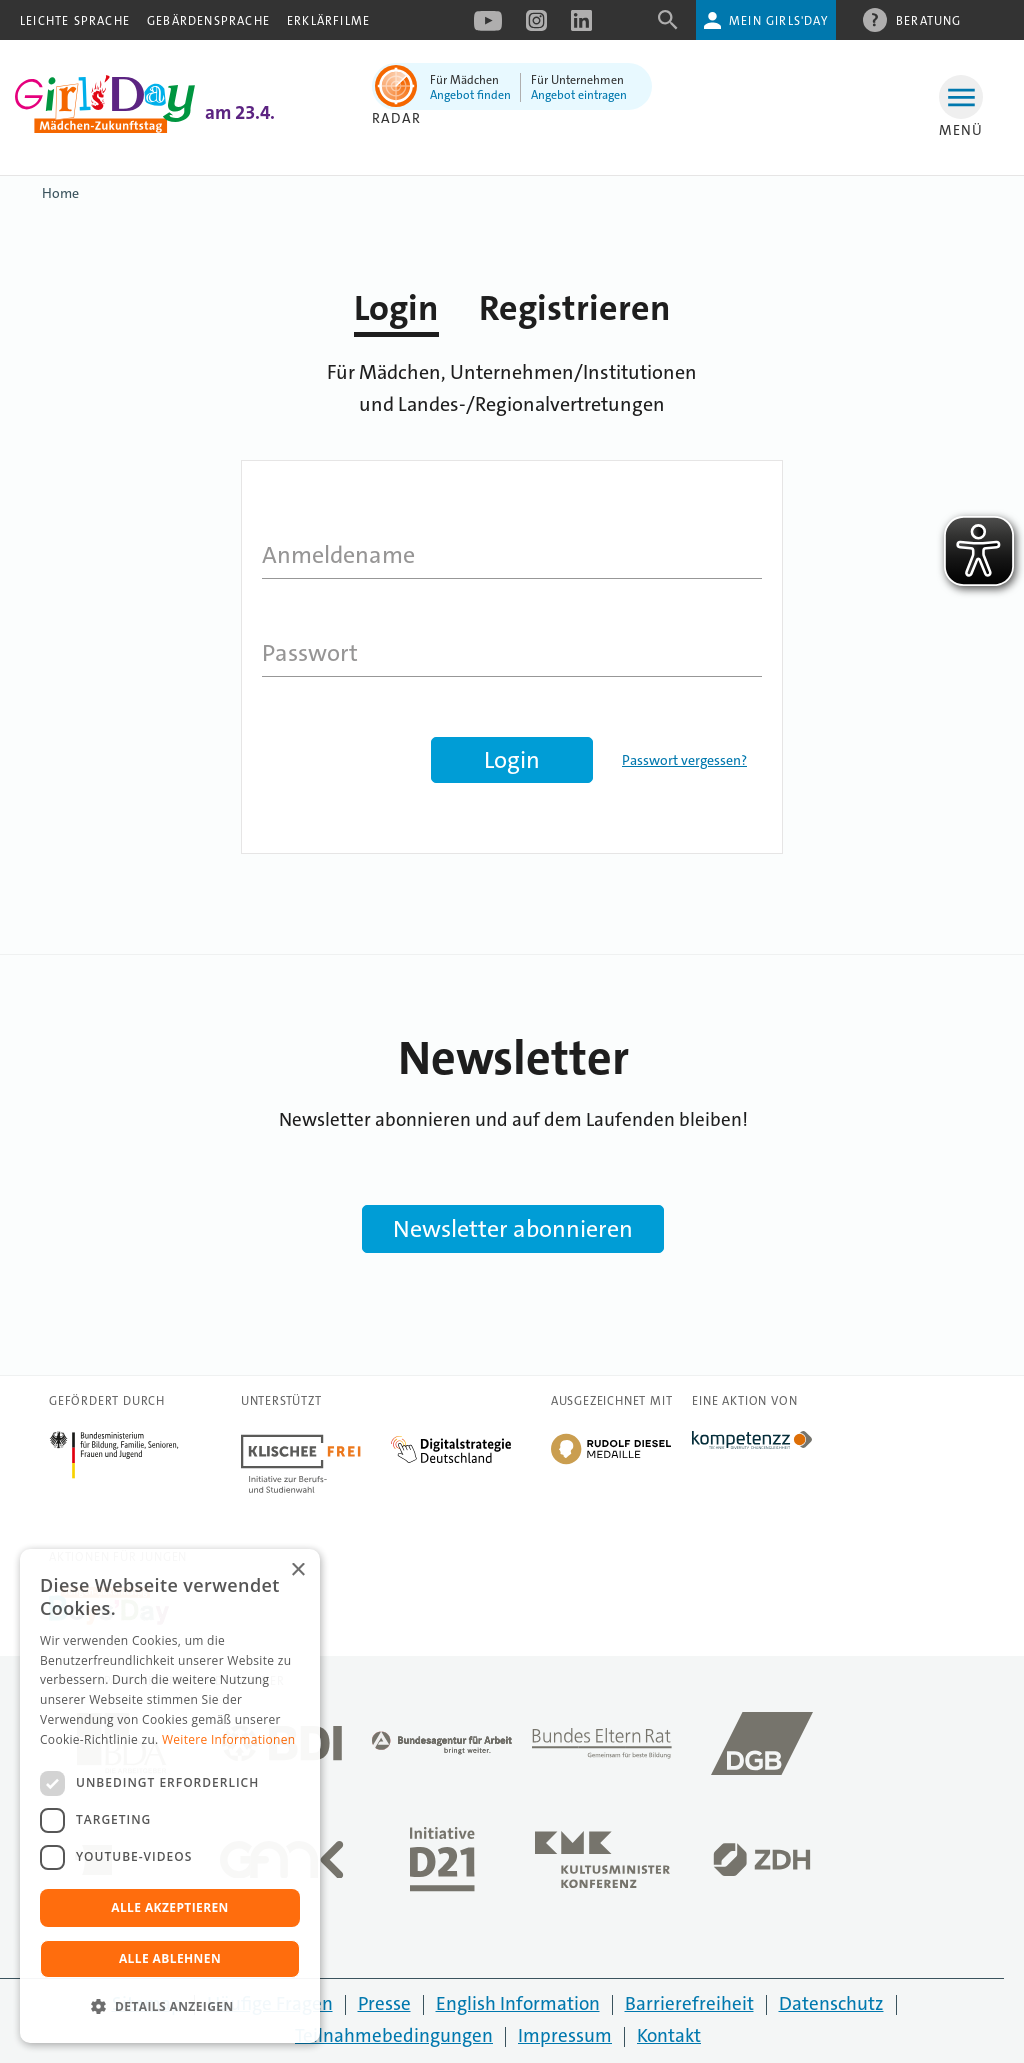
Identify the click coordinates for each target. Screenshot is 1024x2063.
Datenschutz (831, 2003)
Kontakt (669, 2035)
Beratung (929, 20)
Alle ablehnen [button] (170, 1958)
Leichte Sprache (75, 21)
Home (60, 193)
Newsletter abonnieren (513, 1229)
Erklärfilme (328, 21)
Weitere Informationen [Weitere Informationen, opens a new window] (229, 1739)
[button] (170, 2007)
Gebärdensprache (208, 21)
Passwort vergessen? (684, 760)
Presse (384, 2003)
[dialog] (170, 1796)
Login (396, 308)
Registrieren (575, 308)
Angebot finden (470, 95)
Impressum (565, 2035)
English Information (518, 2003)
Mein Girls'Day (778, 21)
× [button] (297, 1570)
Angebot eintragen (579, 95)
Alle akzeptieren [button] (170, 1907)
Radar (396, 118)
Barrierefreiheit (689, 2003)
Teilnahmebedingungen (394, 2035)
